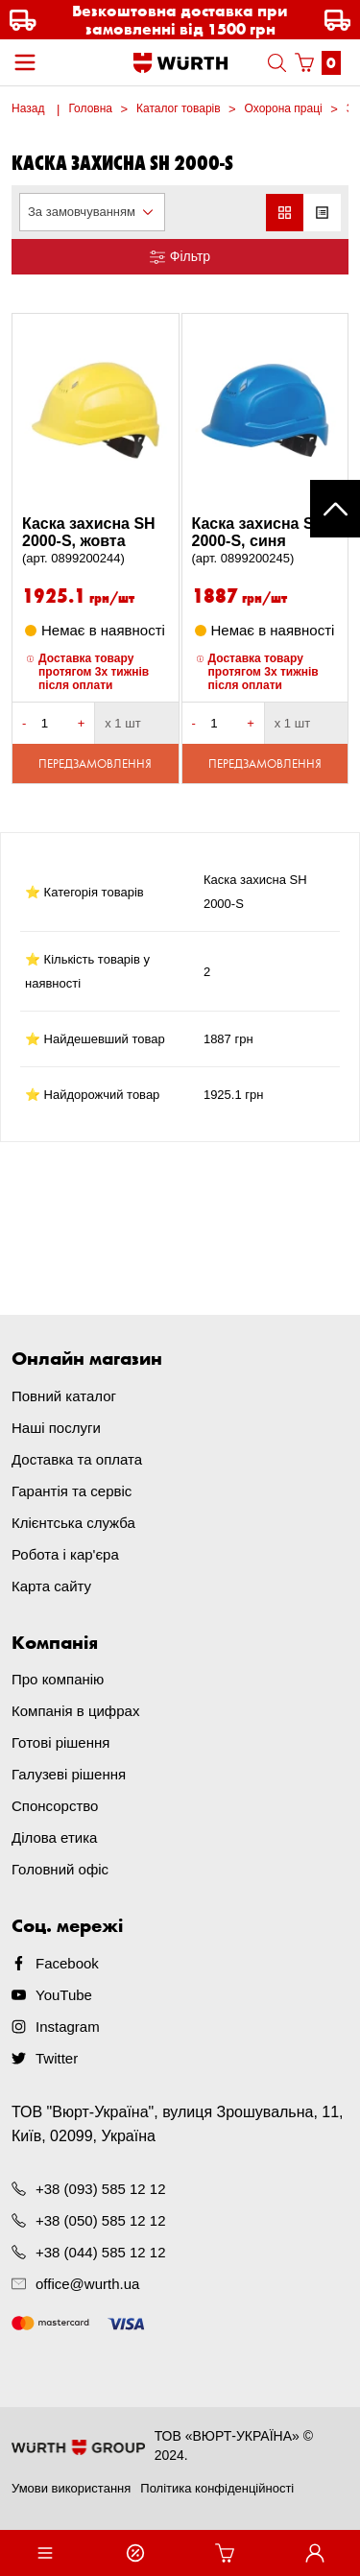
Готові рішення (60, 1742)
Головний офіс (60, 1869)
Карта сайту (51, 1586)
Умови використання (71, 2488)
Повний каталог (64, 1396)
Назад (28, 108)
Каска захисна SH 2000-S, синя (265, 541)
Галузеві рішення (69, 1774)
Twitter (57, 2058)
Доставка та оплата (77, 1459)
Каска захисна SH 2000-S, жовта (95, 541)
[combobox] (92, 212)
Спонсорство (55, 1806)
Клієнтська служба (73, 1523)
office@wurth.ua (87, 2284)
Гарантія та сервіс (72, 1491)
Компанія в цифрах (75, 1711)
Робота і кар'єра (65, 1554)
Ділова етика (54, 1837)
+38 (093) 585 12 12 (101, 2189)
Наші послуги (56, 1427)
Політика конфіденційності (217, 2488)
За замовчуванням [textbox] (81, 211)
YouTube (64, 1995)
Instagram (68, 2026)
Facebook (67, 1963)
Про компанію (58, 1679)
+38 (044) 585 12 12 (101, 2252)
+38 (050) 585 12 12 (101, 2220)
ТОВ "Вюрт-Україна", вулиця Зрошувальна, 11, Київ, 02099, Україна (178, 2124)
